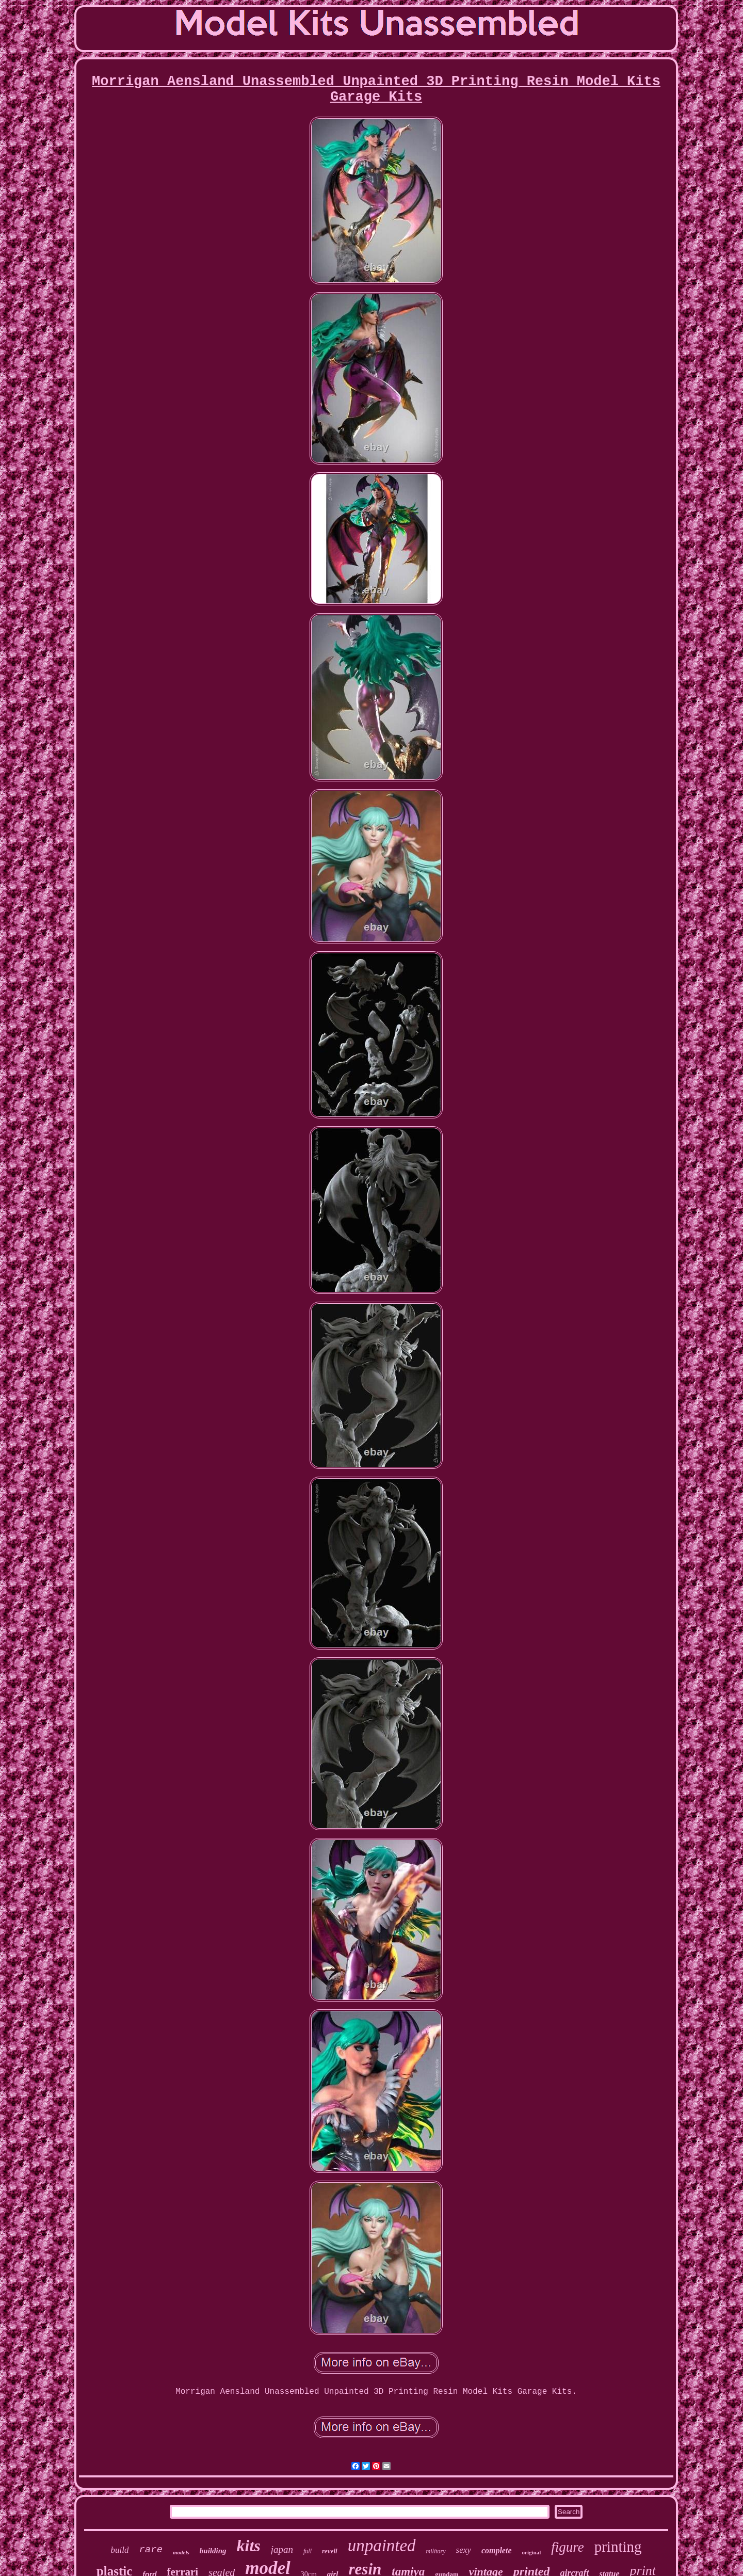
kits (249, 2545)
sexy (463, 2550)
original (531, 2552)
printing (618, 2546)
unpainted (382, 2545)
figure (567, 2547)
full (307, 2551)
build (119, 2550)
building (213, 2551)
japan (282, 2549)
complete (496, 2550)
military (436, 2551)
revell (329, 2551)
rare (151, 2549)
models (181, 2552)
